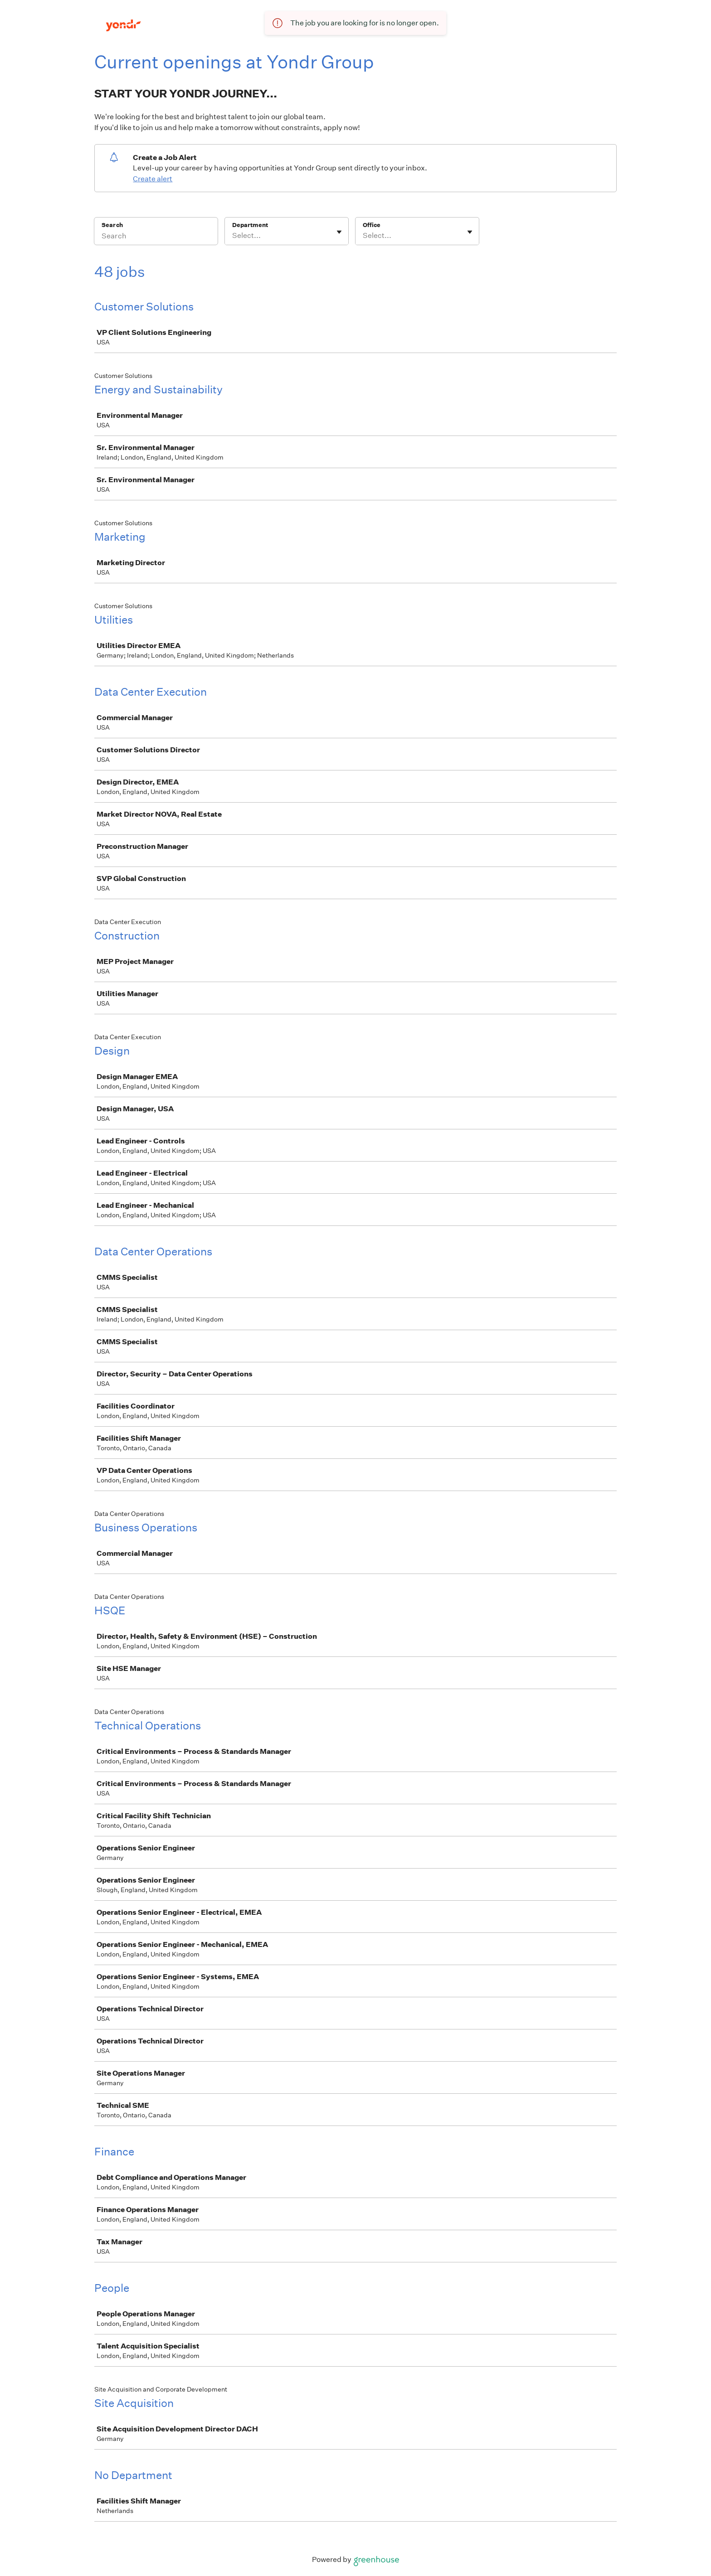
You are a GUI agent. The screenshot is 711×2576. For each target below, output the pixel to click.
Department (250, 225)
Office (371, 225)
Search (112, 225)
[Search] (156, 237)
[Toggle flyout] (339, 232)
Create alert (152, 178)
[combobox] (233, 236)
